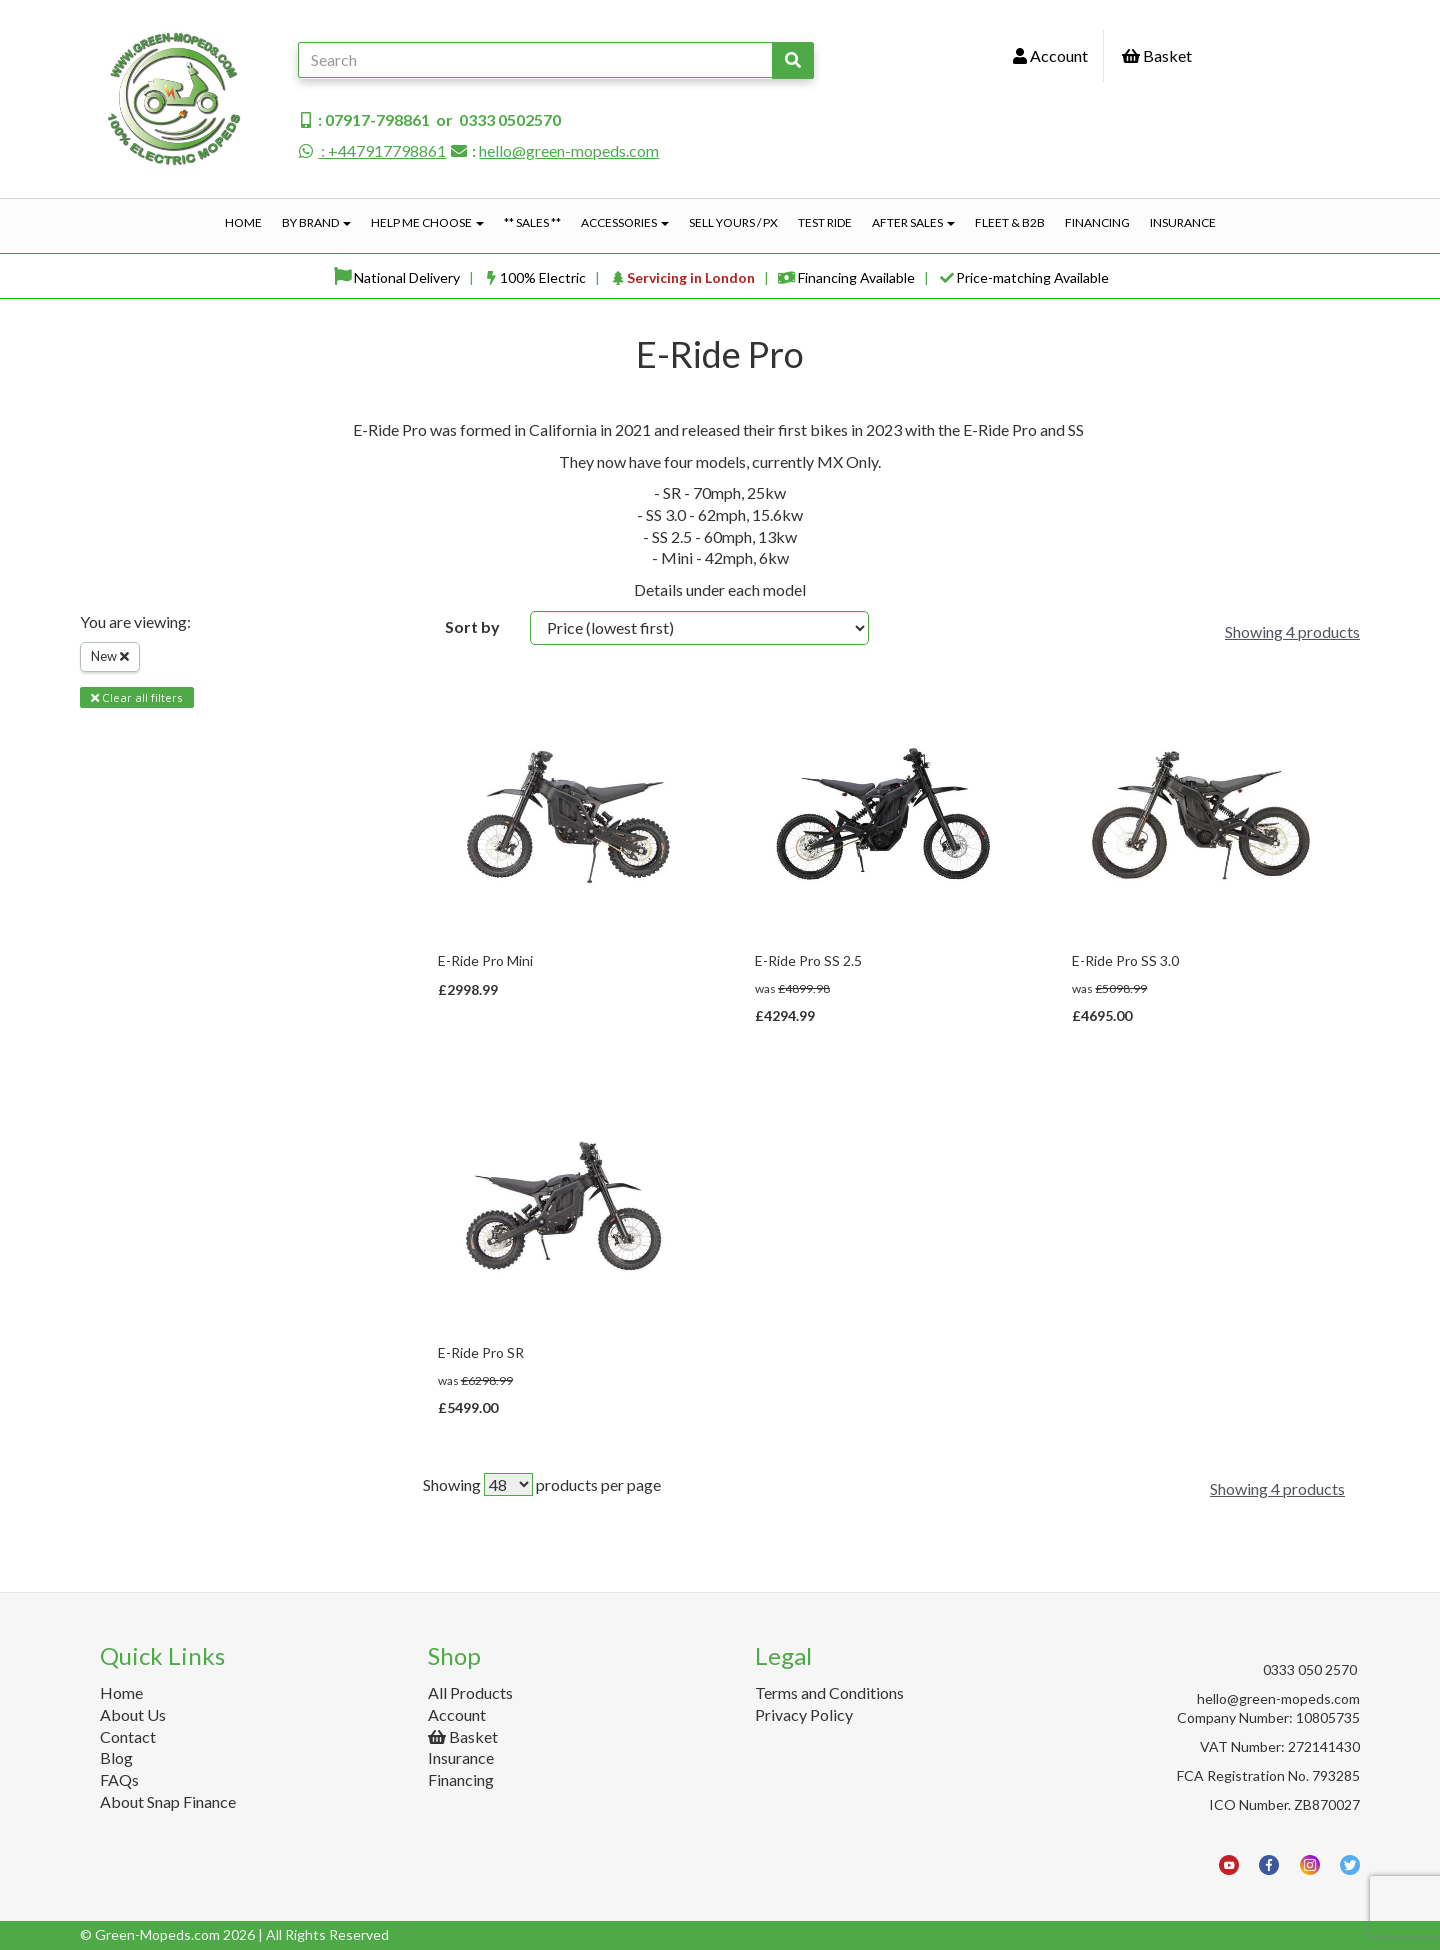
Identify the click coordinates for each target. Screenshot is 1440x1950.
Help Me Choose (427, 222)
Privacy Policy (804, 1714)
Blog (116, 1757)
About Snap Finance (168, 1801)
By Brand (316, 222)
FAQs (119, 1779)
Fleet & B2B (1010, 222)
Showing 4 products (1292, 631)
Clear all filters (137, 697)
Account (1050, 55)
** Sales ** (532, 222)
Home (243, 222)
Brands (113, 849)
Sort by (472, 626)
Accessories (625, 222)
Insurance (1183, 222)
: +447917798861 (372, 150)
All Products (470, 1692)
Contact (128, 1736)
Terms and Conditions (829, 1692)
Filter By (118, 768)
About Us (133, 1714)
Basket (1157, 55)
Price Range (130, 929)
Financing (1097, 222)
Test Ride (825, 222)
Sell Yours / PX (733, 222)
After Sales (913, 222)
